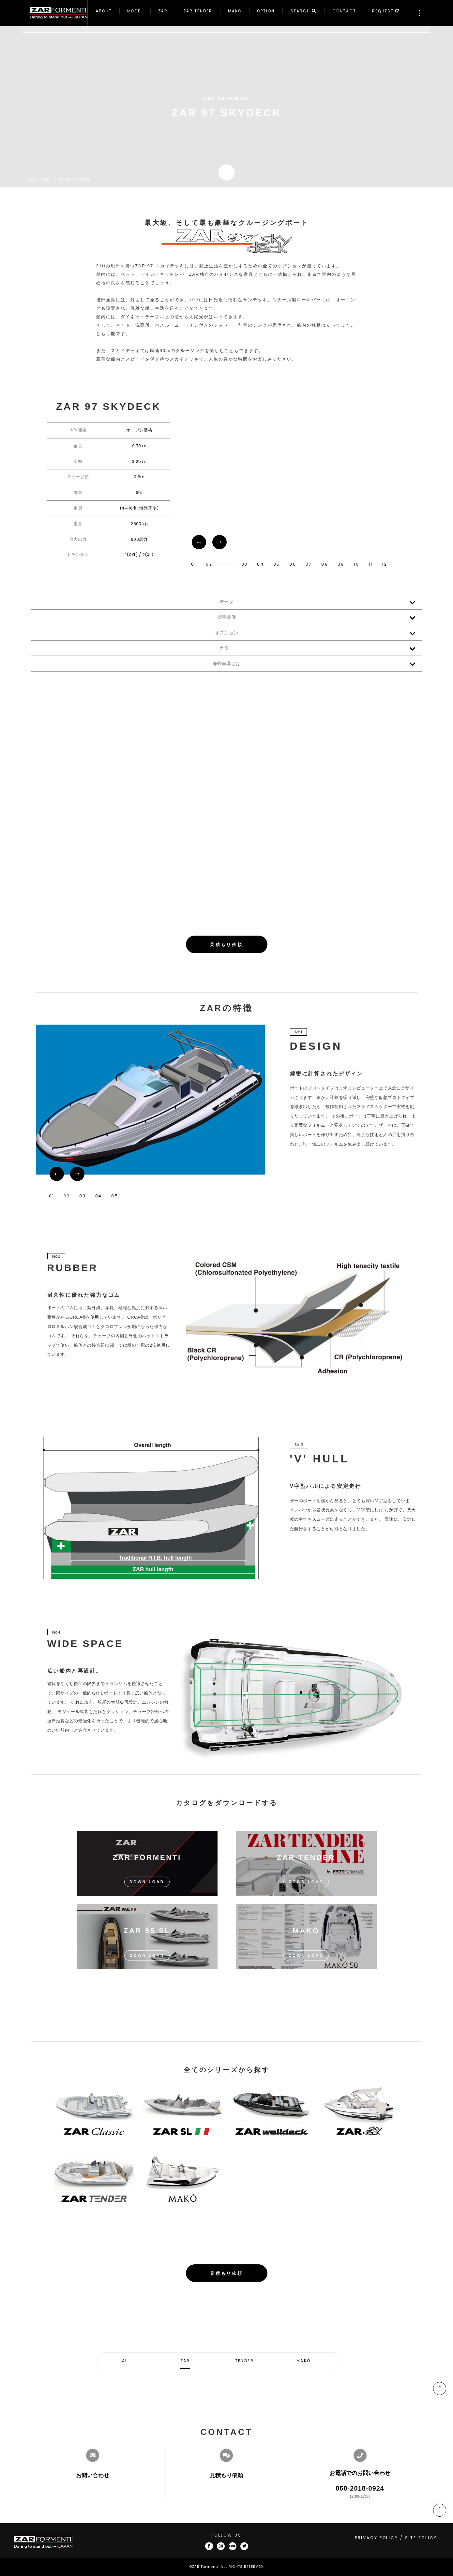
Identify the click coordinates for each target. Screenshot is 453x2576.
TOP (33, 179)
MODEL (47, 179)
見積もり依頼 (226, 944)
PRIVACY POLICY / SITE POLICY (396, 2538)
